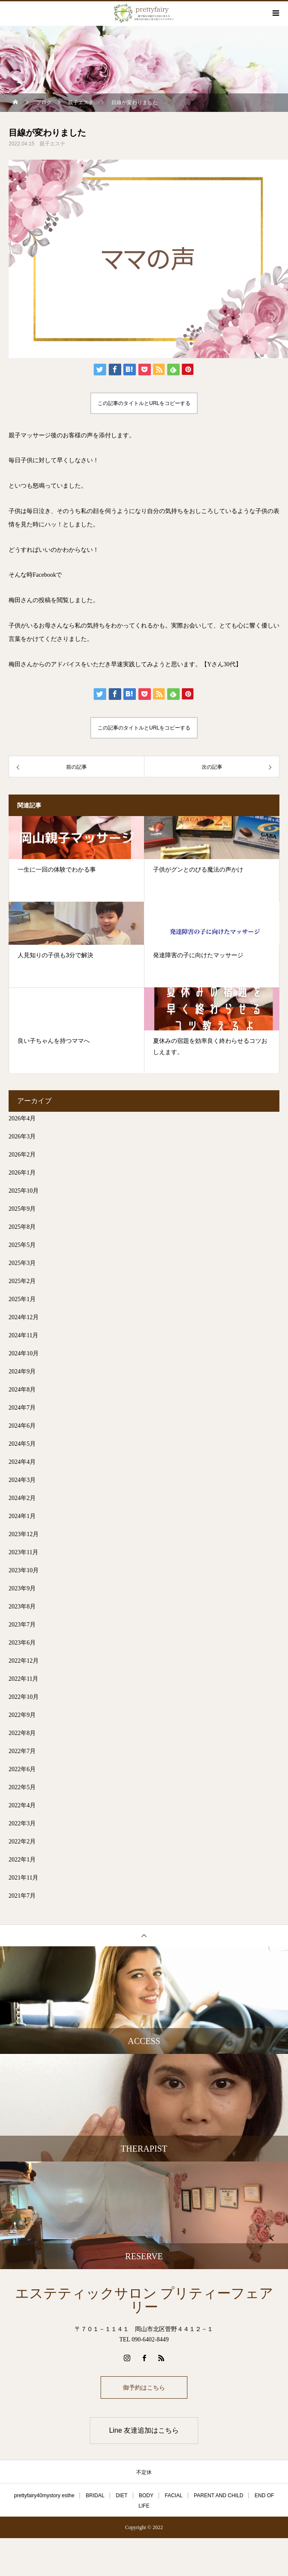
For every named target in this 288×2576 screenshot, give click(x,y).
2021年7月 (22, 1896)
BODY (146, 2496)
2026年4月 (22, 1118)
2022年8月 (22, 1733)
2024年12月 (24, 1317)
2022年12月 (24, 1661)
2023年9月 (22, 1588)
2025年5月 (22, 1245)
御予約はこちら (144, 2387)
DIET (121, 2496)
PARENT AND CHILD (218, 2496)
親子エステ (52, 144)
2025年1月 (22, 1299)
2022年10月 (24, 1697)
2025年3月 (22, 1263)
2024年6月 (22, 1426)
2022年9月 (22, 1715)
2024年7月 (22, 1407)
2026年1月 (22, 1172)
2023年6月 (22, 1642)
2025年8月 (22, 1227)
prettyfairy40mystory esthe (44, 2496)
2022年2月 (22, 1841)
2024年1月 (22, 1516)
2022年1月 (22, 1859)
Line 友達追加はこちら (144, 2430)
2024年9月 (22, 1371)
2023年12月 (24, 1534)
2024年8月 (22, 1389)
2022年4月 (22, 1805)
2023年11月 (23, 1552)
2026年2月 (22, 1154)
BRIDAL (95, 2496)
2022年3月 (22, 1823)
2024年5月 (22, 1444)
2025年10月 (24, 1190)
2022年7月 (22, 1751)
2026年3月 (22, 1136)
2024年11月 (23, 1335)
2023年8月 (22, 1606)
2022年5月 (22, 1787)
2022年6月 (22, 1769)
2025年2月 (22, 1281)
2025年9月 (22, 1209)
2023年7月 (22, 1624)
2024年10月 (24, 1353)
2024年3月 (22, 1480)
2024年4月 (22, 1462)
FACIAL (173, 2496)
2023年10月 (24, 1570)
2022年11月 (23, 1679)
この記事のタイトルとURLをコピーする (144, 403)
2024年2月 (22, 1498)
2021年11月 (23, 1877)
